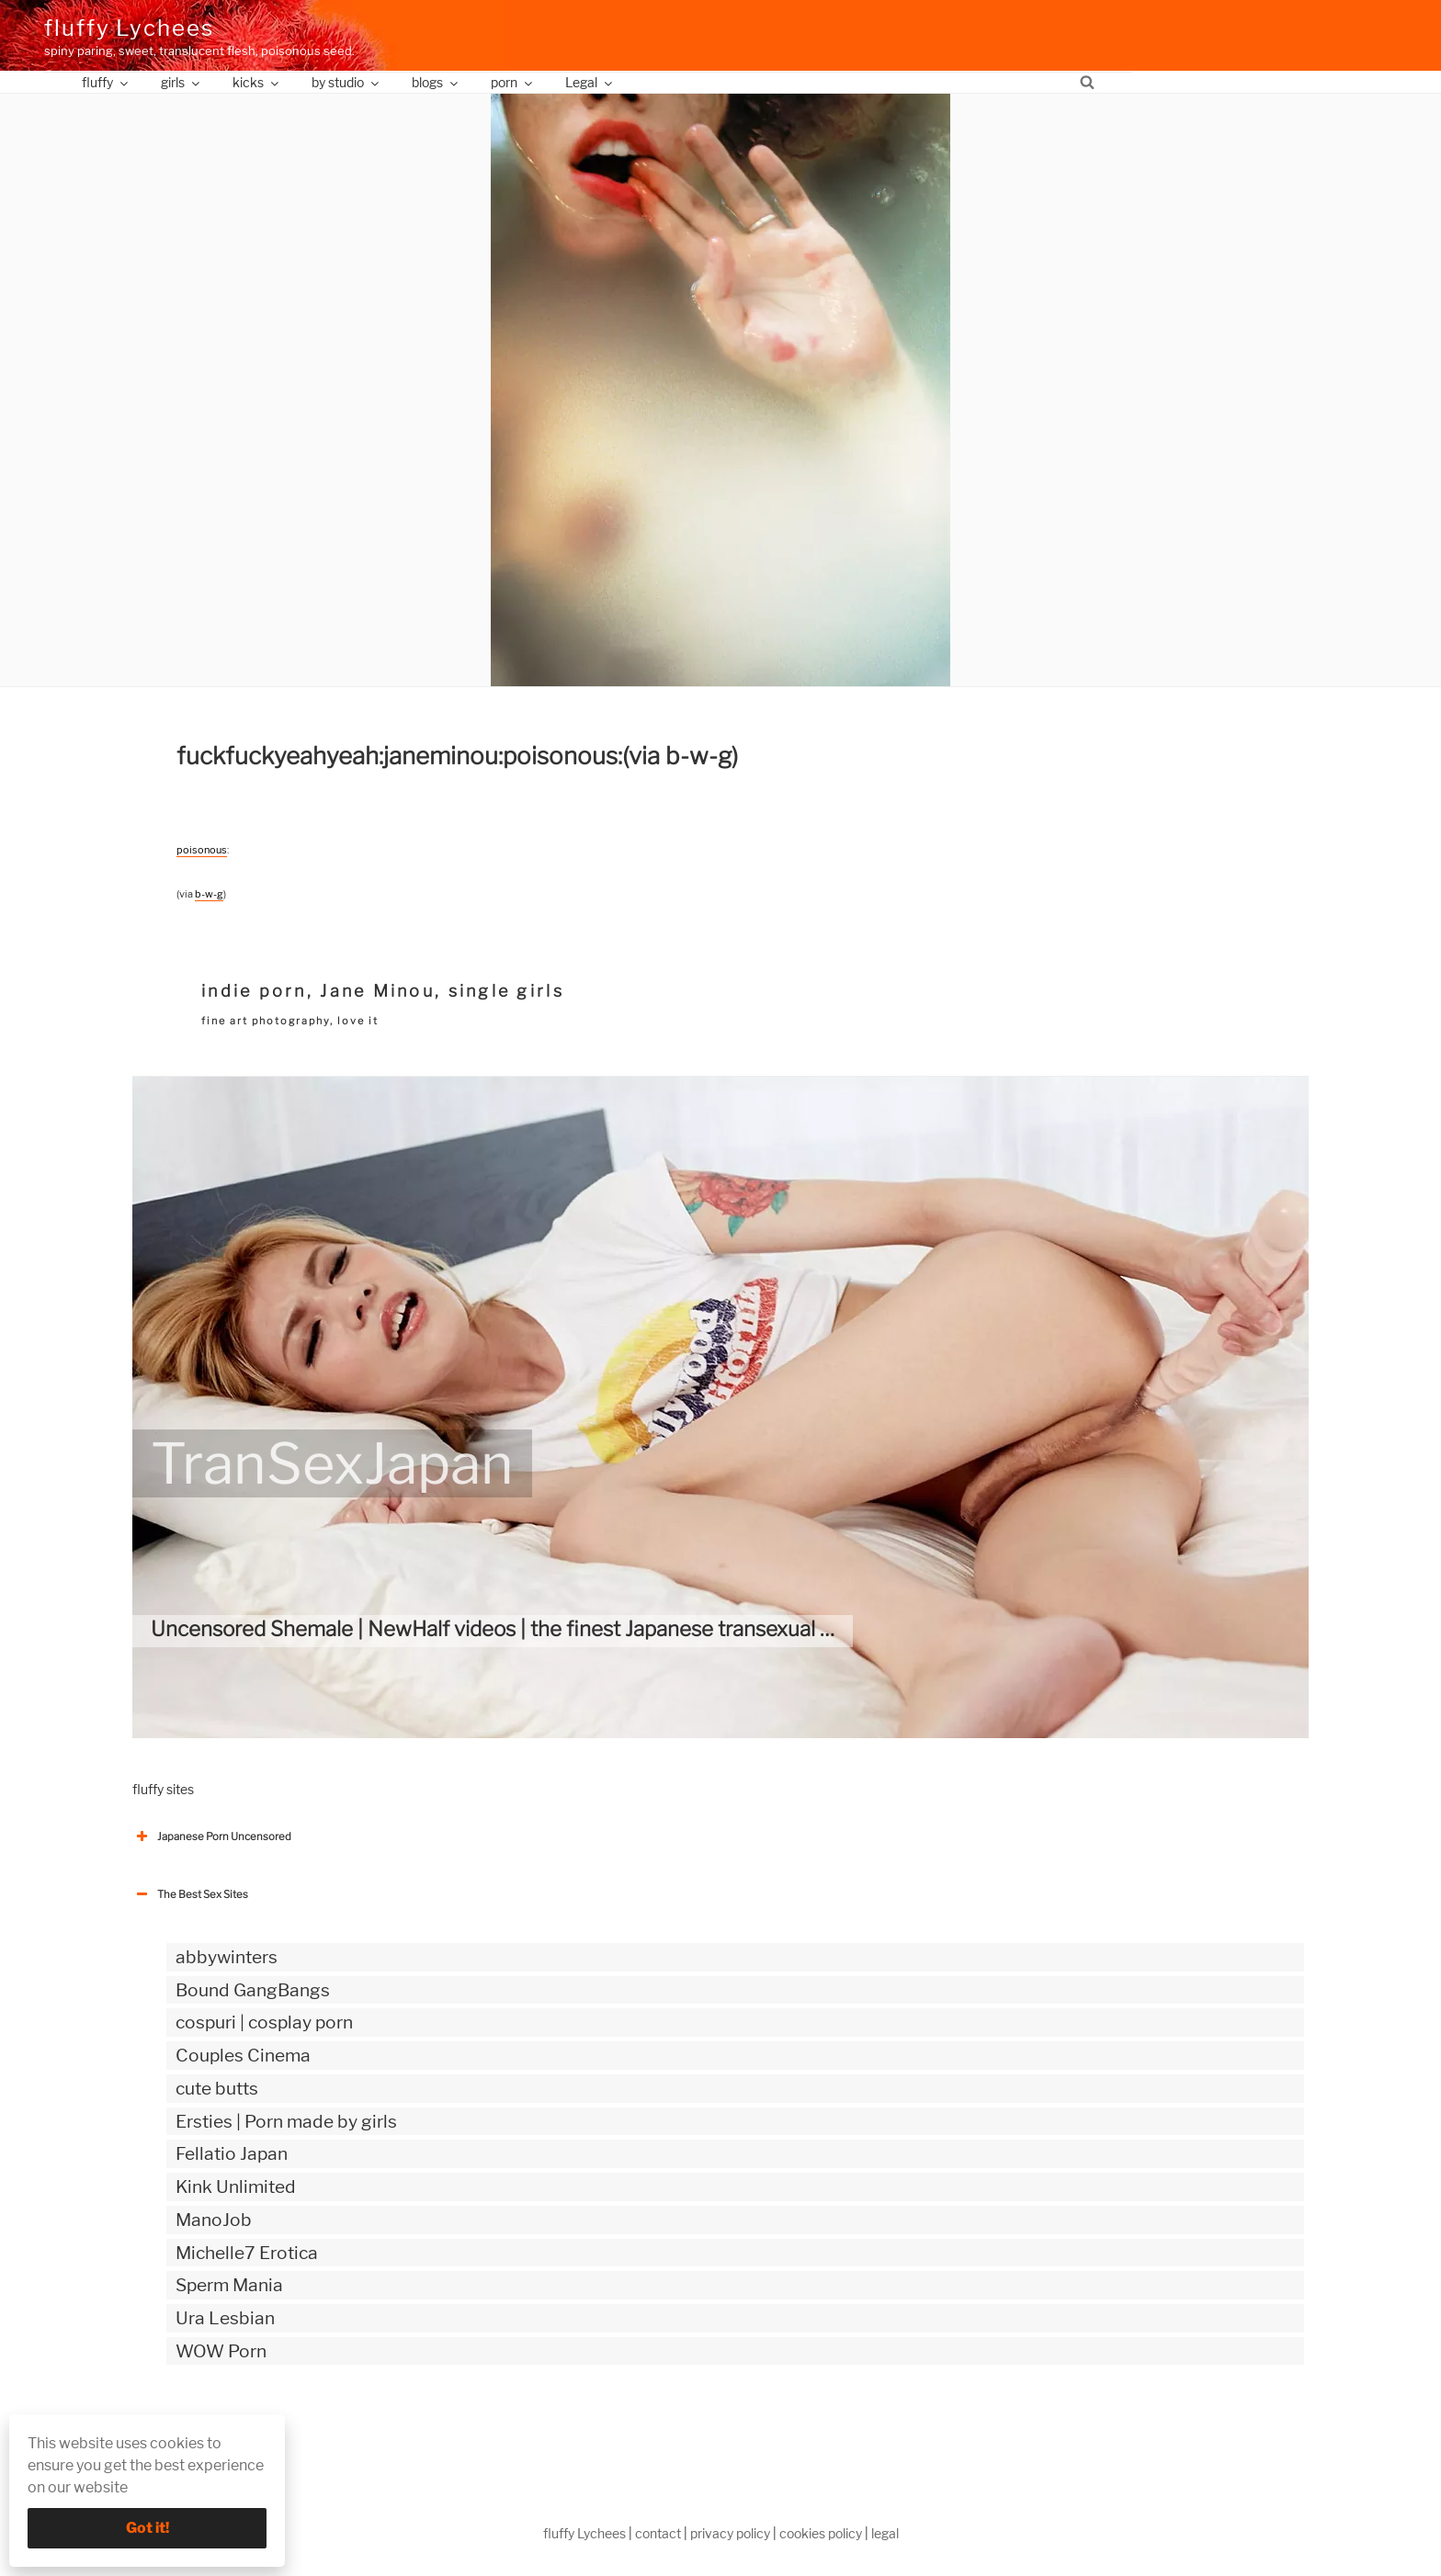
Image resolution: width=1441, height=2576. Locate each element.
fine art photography (265, 1020)
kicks (257, 82)
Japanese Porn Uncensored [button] (211, 1836)
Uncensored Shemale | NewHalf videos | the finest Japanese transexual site (502, 1629)
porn (513, 82)
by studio (346, 82)
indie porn (254, 990)
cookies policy (820, 2533)
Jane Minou (377, 990)
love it (358, 1020)
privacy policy (730, 2533)
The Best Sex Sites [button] (190, 1894)
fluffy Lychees (129, 28)
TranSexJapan (332, 1463)
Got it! (147, 2527)
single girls (506, 990)
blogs (436, 82)
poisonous (201, 849)
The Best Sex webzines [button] (201, 2427)
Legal (590, 82)
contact (658, 2533)
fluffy (106, 82)
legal (885, 2533)
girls (181, 82)
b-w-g (209, 893)
